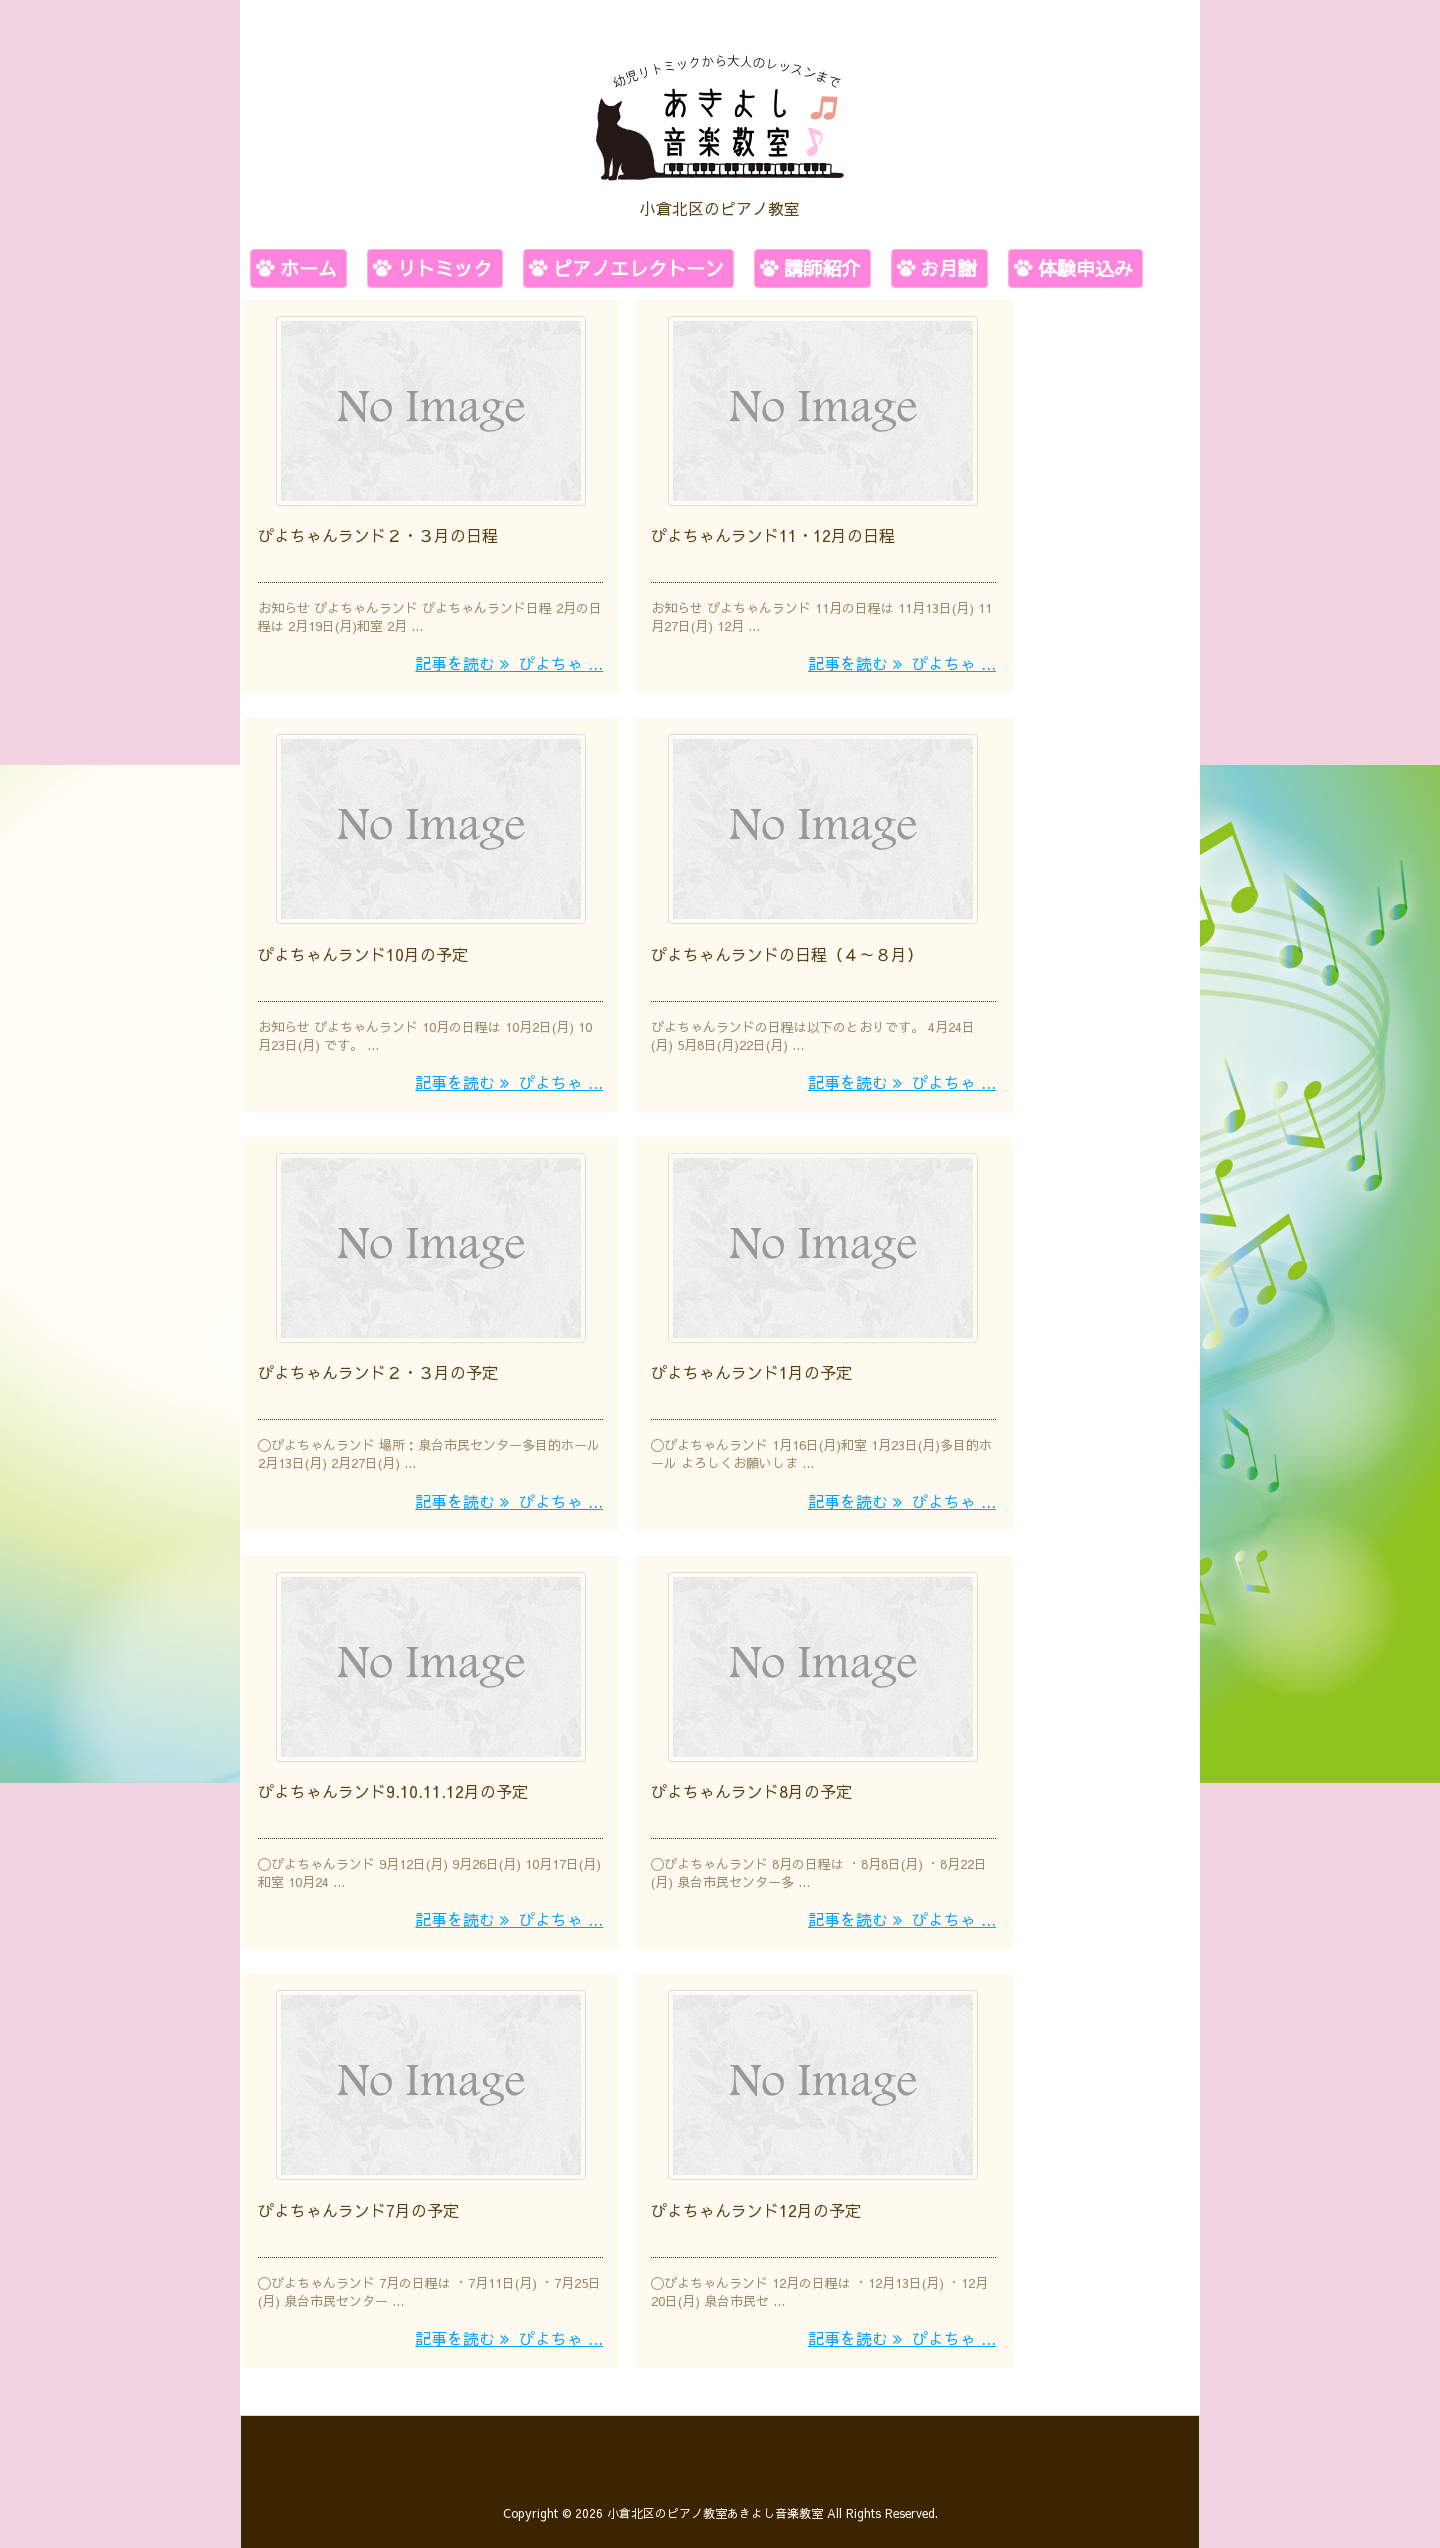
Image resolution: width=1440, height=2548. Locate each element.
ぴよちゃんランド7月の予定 (358, 2198)
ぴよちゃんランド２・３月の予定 (378, 1366)
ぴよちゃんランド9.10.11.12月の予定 (393, 1782)
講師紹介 (822, 268)
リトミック (444, 268)
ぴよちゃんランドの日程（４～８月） (787, 949)
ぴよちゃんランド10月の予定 (363, 949)
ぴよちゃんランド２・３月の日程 (378, 533)
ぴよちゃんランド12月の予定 (756, 2198)
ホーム (308, 268)
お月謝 (948, 268)
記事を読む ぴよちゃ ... (509, 661)
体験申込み (1085, 268)
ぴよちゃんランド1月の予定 (751, 1366)
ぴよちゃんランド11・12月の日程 (773, 533)
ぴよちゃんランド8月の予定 (751, 1782)
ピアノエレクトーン (638, 268)
